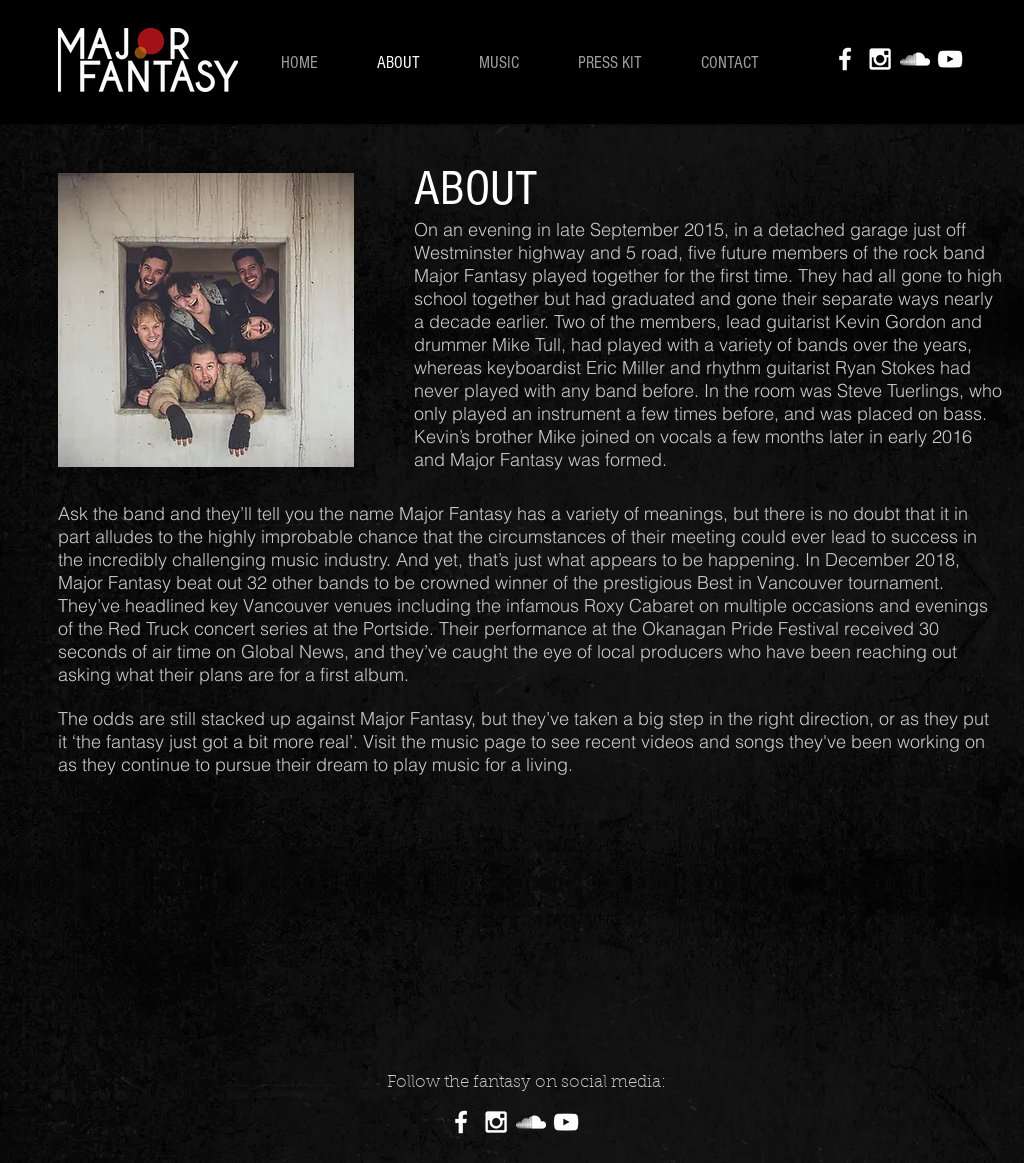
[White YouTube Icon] (950, 59)
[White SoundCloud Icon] (915, 59)
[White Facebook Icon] (845, 59)
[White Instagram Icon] (880, 59)
